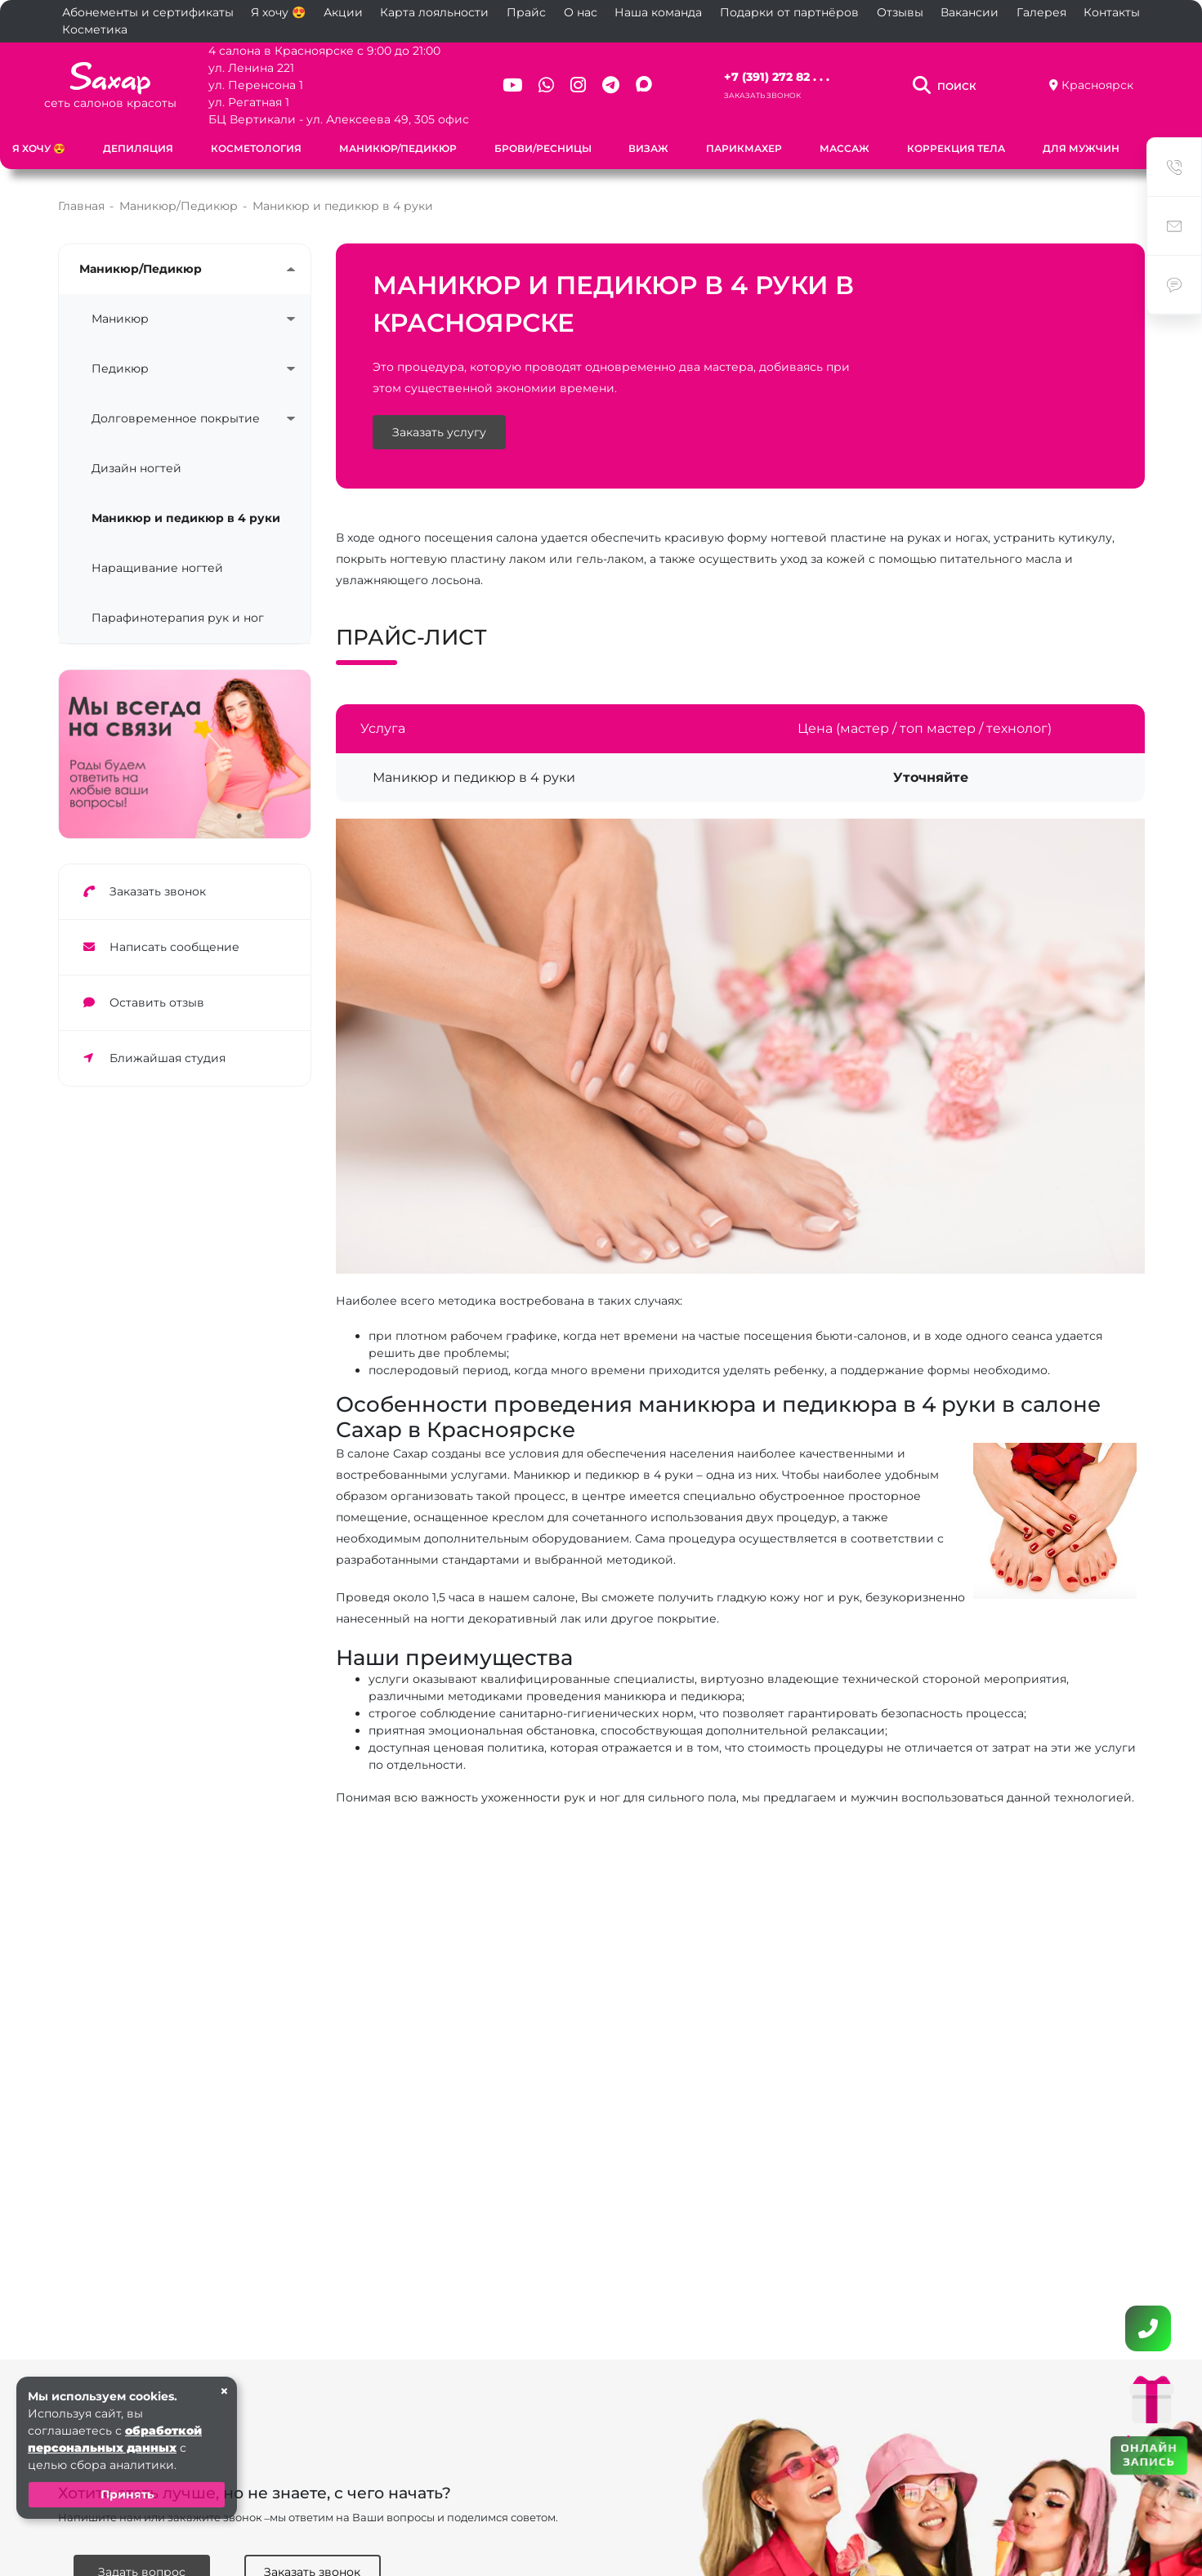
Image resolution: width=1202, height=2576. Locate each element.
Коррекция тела (956, 148)
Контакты (1112, 12)
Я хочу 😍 (278, 12)
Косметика (94, 29)
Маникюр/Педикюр (398, 148)
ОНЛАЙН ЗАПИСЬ (1149, 2454)
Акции (343, 12)
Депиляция (138, 148)
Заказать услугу (439, 432)
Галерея (1041, 12)
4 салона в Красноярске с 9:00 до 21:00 (324, 50)
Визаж (648, 148)
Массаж (844, 148)
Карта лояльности (434, 12)
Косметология (256, 148)
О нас (580, 12)
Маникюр (120, 318)
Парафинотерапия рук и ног (178, 617)
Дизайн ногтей (136, 468)
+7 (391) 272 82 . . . (776, 76)
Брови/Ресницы (543, 148)
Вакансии (970, 12)
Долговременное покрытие (176, 418)
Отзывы (900, 12)
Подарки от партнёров (789, 12)
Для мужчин (1081, 148)
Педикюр (120, 368)
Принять (127, 2494)
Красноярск (1097, 85)
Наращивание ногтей (157, 567)
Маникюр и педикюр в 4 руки (186, 518)
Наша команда (658, 12)
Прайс (526, 12)
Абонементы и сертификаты (148, 12)
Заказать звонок (762, 95)
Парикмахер (744, 148)
